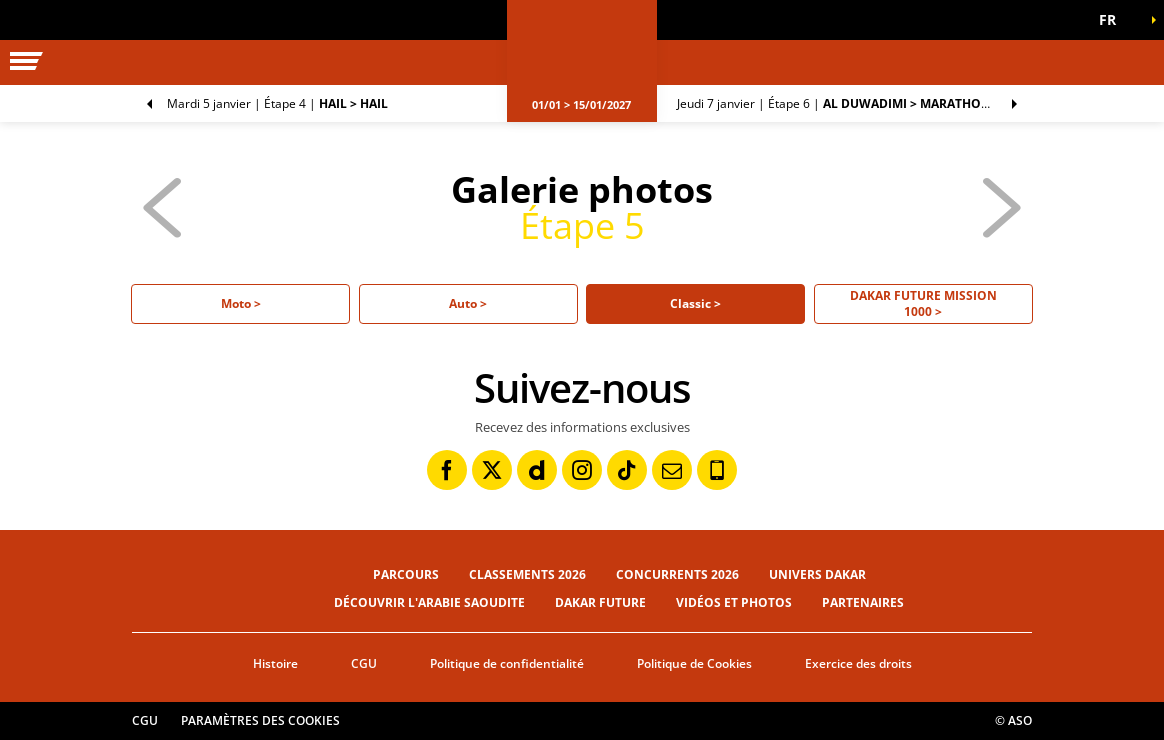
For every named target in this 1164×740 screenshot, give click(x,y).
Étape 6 (854, 103)
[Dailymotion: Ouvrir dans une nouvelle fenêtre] (537, 470)
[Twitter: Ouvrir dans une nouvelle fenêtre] (492, 470)
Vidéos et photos (734, 602)
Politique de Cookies (694, 663)
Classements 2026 (527, 574)
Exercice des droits (858, 663)
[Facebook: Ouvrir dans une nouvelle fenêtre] (447, 470)
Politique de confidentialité (507, 663)
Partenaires (863, 602)
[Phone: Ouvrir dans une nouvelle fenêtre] (717, 470)
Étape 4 (277, 103)
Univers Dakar (817, 574)
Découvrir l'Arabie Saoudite (429, 602)
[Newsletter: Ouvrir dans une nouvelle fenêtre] (672, 470)
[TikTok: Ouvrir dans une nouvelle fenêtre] (627, 470)
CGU (364, 663)
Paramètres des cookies (260, 720)
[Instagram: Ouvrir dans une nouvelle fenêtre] (582, 470)
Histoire (275, 663)
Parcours (406, 574)
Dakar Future (600, 602)
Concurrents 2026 (677, 574)
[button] (1114, 20)
